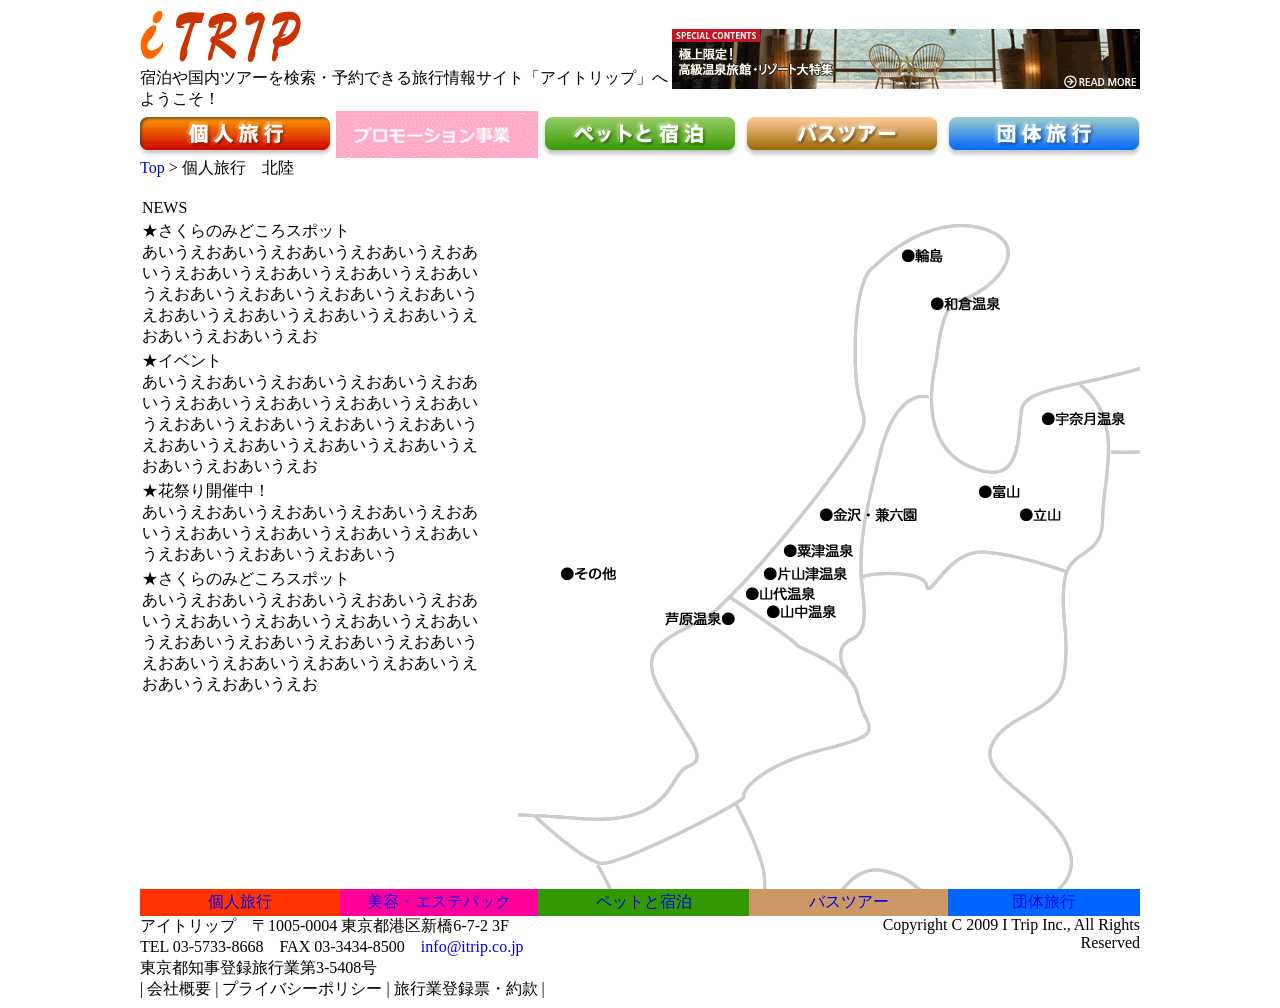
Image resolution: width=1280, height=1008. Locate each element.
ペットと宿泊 (644, 901)
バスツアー (849, 901)
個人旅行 (240, 901)
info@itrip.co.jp (472, 946)
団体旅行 (1044, 901)
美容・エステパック (439, 901)
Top (152, 167)
